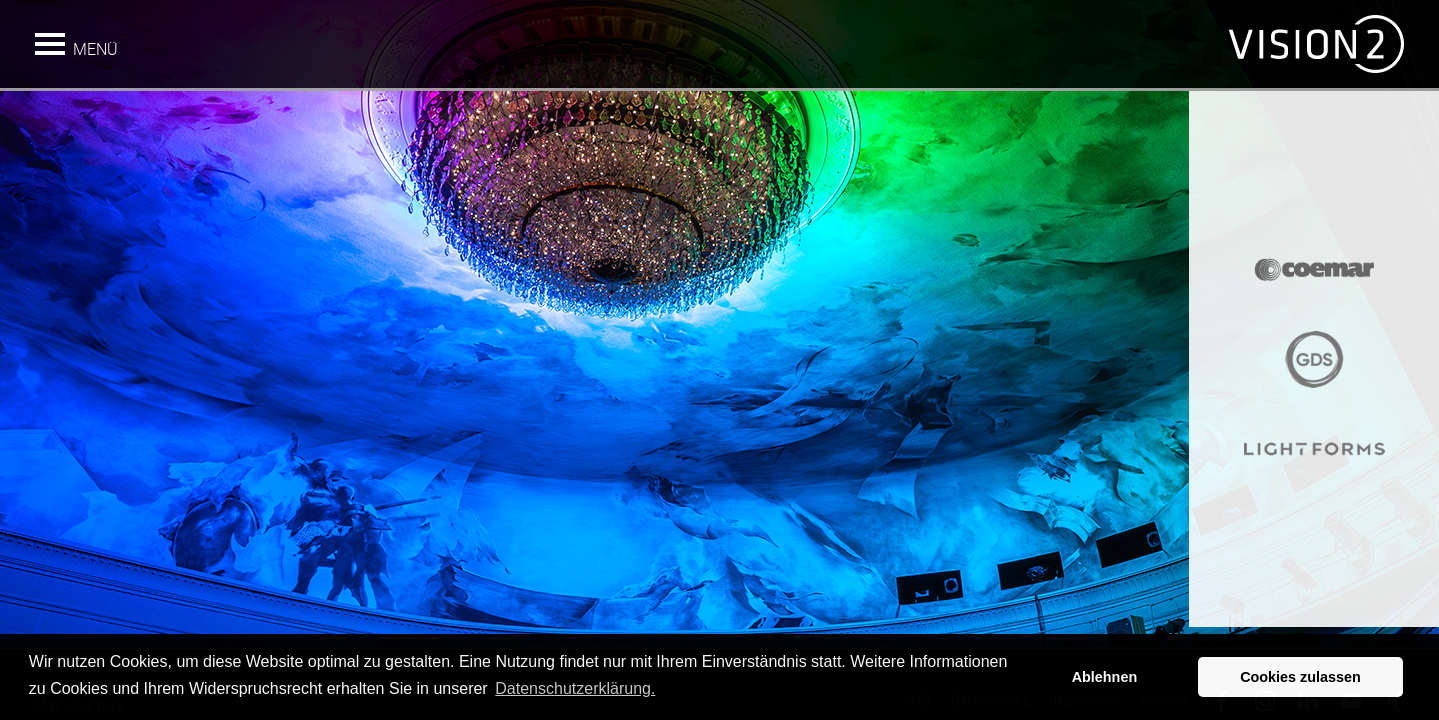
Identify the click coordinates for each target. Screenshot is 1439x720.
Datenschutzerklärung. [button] (575, 688)
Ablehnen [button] (1105, 677)
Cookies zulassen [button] (1300, 677)
